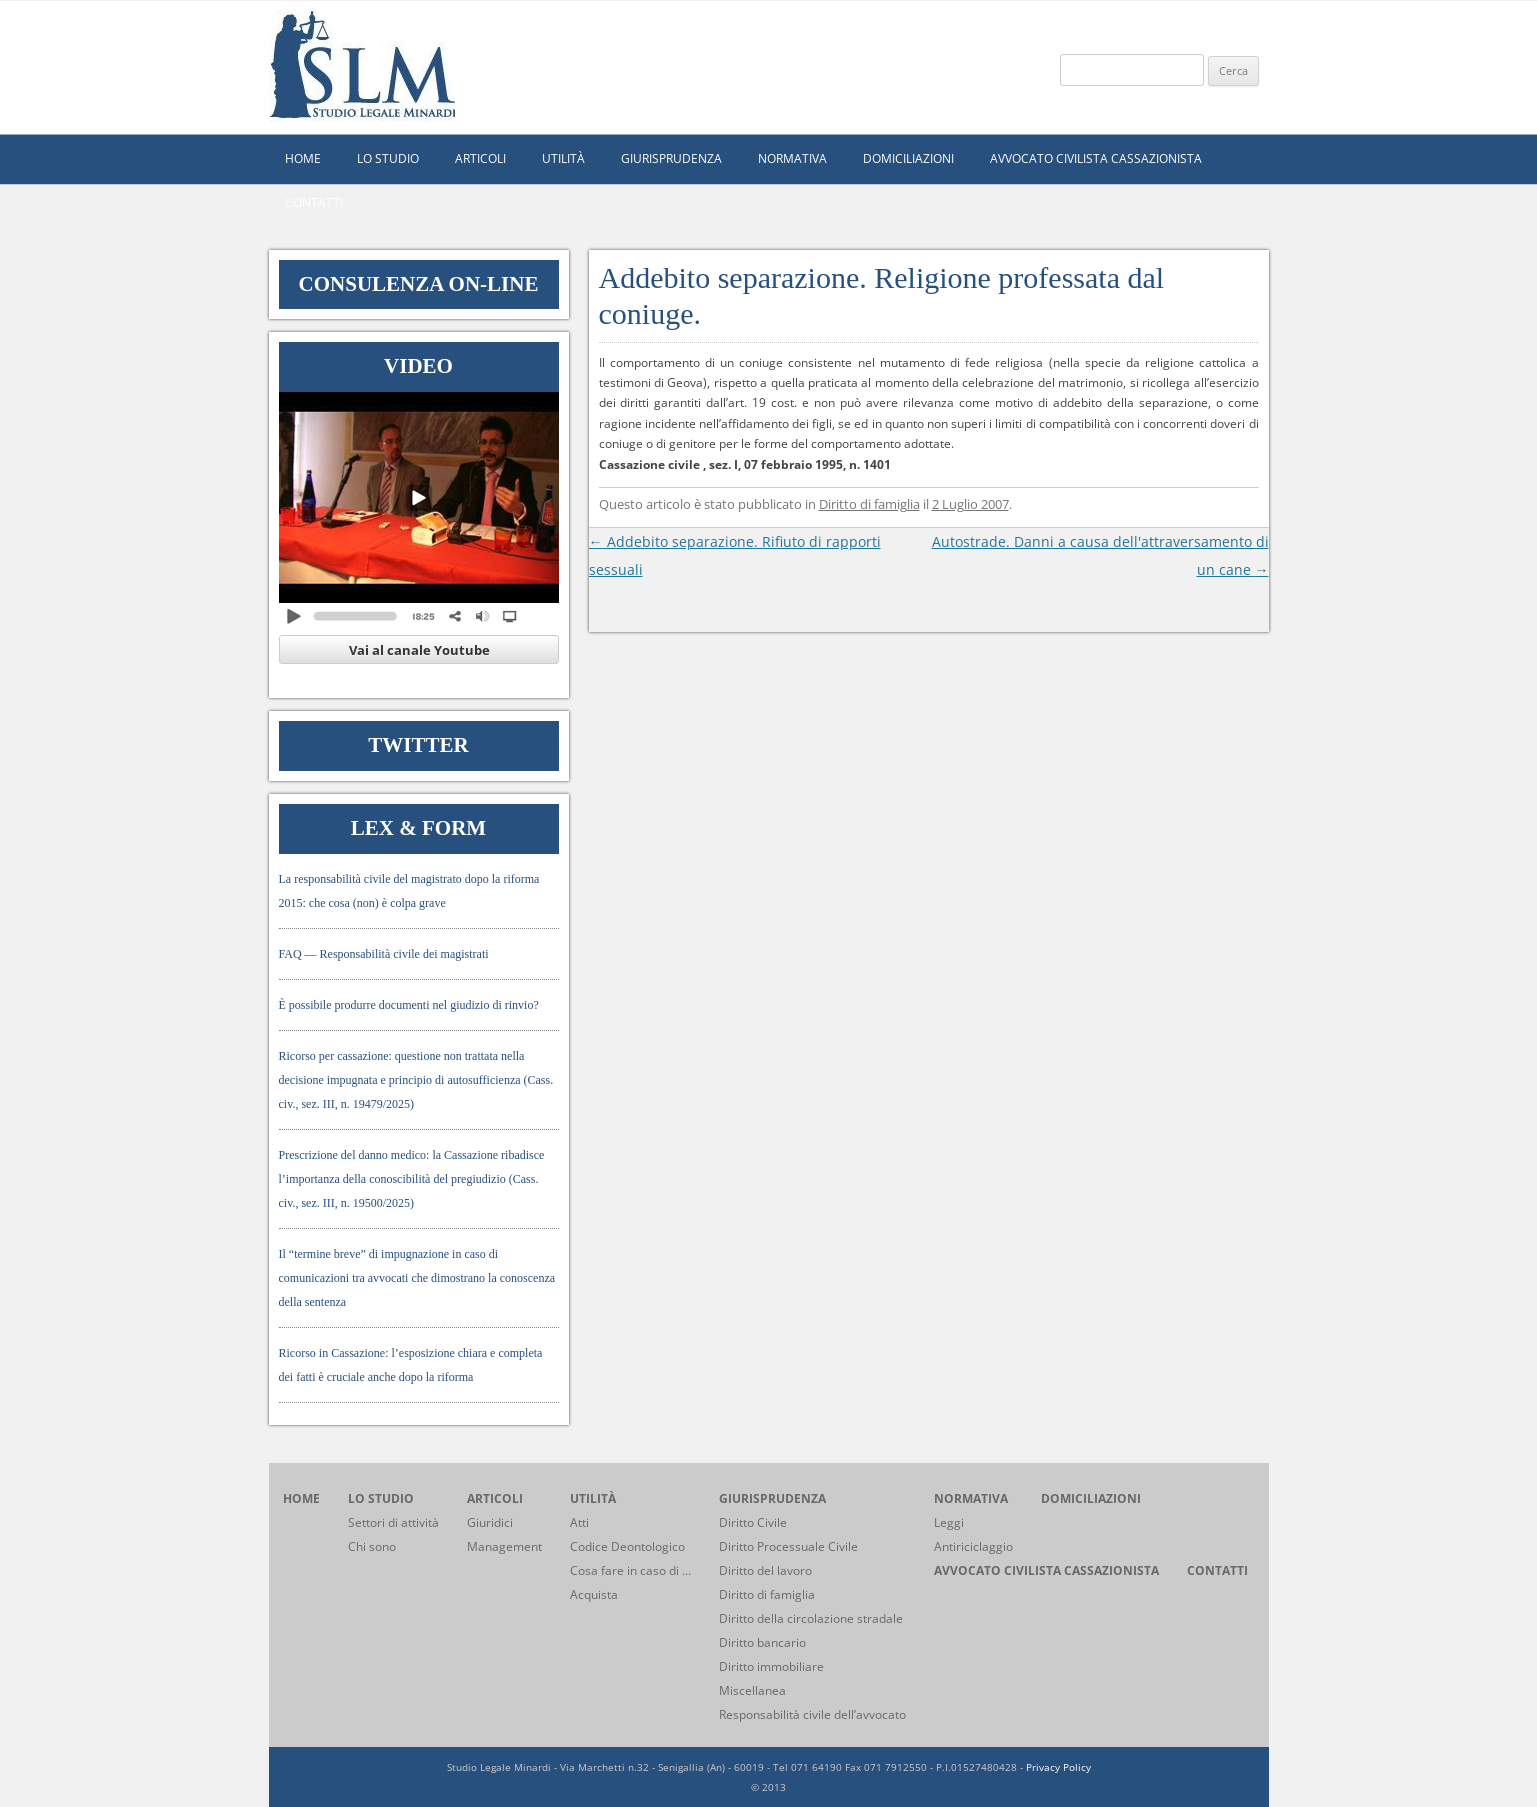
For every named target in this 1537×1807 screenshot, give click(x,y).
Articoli (480, 158)
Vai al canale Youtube (419, 650)
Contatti (314, 202)
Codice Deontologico (627, 1546)
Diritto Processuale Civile (788, 1546)
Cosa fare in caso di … (630, 1570)
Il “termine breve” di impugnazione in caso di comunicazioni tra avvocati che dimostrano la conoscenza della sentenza (417, 1278)
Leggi (949, 1522)
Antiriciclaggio (973, 1546)
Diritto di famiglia (869, 504)
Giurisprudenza (671, 158)
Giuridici (490, 1522)
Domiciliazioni (908, 158)
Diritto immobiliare (771, 1666)
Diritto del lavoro (765, 1570)
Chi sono (372, 1546)
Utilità (563, 158)
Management (504, 1546)
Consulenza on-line (419, 284)
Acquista (594, 1594)
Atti (579, 1522)
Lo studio (388, 158)
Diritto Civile (753, 1522)
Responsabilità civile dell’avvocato (812, 1714)
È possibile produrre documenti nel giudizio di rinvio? (409, 1005)
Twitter (418, 745)
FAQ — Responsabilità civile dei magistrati (384, 954)
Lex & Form (418, 828)
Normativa (792, 158)
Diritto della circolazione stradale (811, 1618)
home (303, 158)
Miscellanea (752, 1690)
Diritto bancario (762, 1642)
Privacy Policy (1058, 1767)
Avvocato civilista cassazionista (1096, 158)
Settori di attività (393, 1522)
